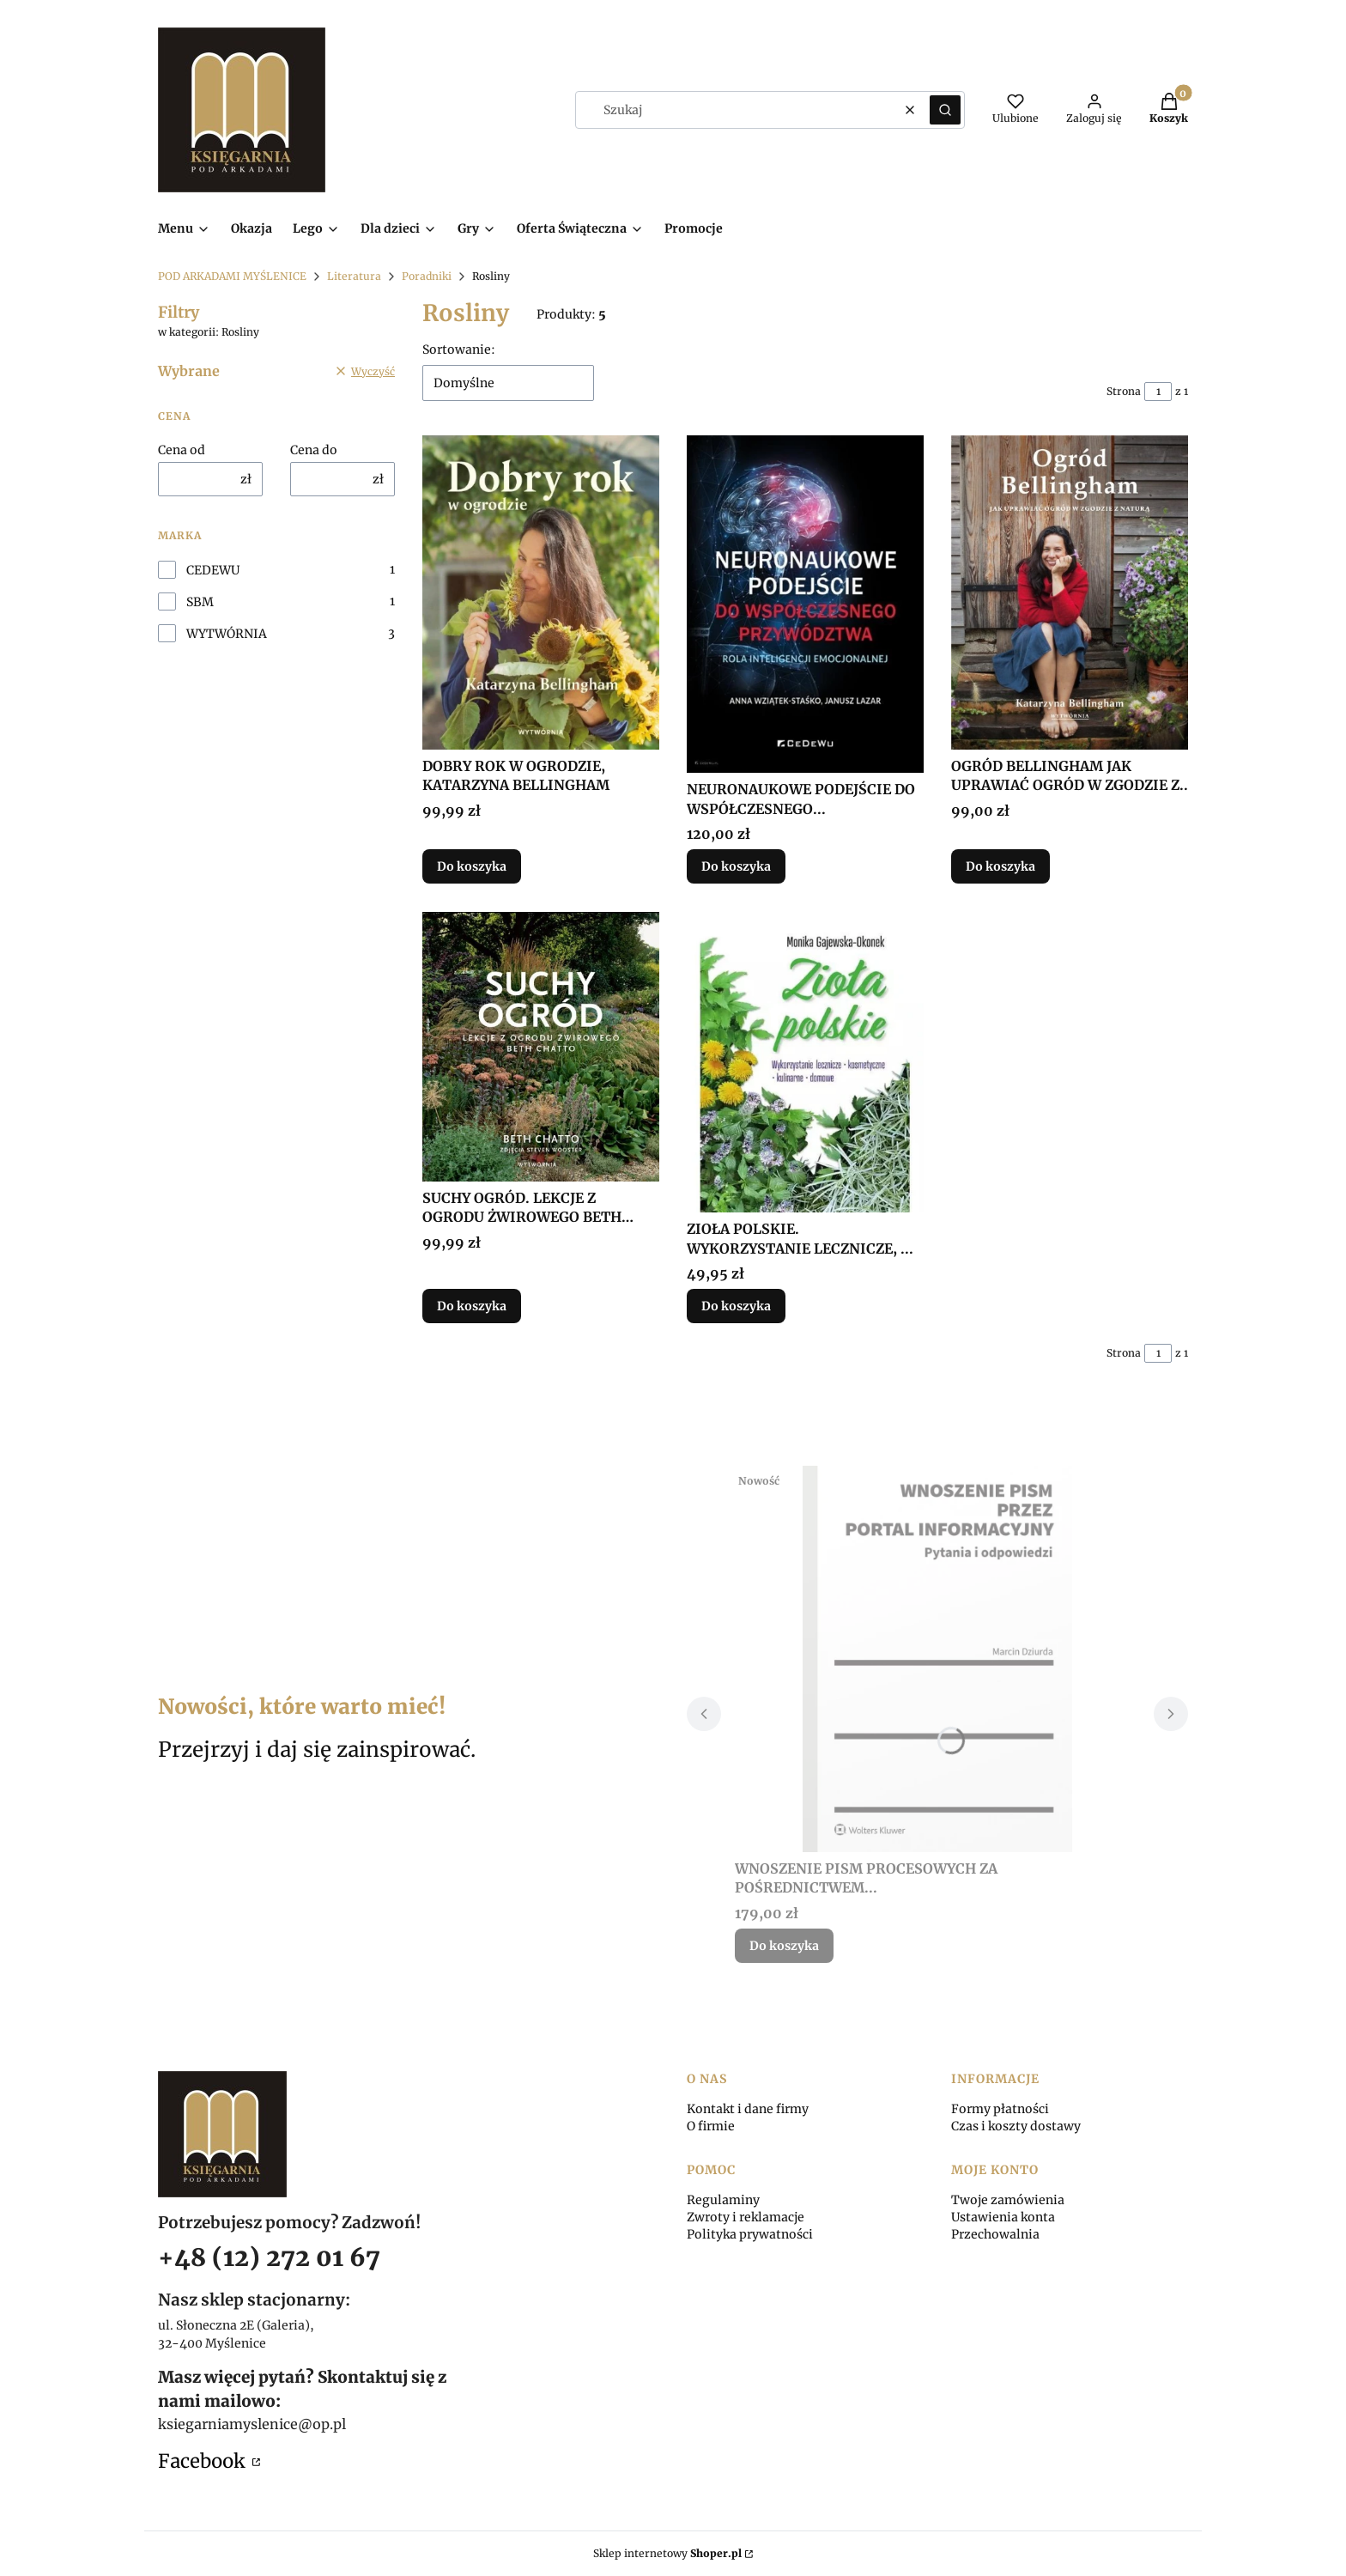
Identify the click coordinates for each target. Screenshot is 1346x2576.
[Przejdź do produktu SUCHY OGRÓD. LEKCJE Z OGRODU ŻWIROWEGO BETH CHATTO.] (540, 1047)
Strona (1124, 391)
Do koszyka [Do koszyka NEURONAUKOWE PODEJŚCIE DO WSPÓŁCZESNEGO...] (736, 867)
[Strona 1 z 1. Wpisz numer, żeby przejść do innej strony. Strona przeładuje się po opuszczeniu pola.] (1158, 391)
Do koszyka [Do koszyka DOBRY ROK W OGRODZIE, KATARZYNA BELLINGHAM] (471, 867)
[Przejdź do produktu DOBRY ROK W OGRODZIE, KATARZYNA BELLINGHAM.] (540, 592)
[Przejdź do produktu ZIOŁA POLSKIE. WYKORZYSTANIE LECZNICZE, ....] (805, 1062)
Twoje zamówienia (1007, 2200)
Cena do (313, 450)
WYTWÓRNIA (226, 633)
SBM (200, 602)
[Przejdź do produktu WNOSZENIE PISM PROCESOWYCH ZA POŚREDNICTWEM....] (937, 1659)
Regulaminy (723, 2200)
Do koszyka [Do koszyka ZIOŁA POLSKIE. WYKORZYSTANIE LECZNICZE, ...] (736, 1306)
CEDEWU (212, 570)
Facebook (203, 2461)
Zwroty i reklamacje (745, 2217)
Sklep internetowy (667, 2553)
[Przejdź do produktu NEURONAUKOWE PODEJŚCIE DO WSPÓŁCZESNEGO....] (805, 604)
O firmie (711, 2126)
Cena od (181, 450)
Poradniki (427, 276)
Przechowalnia (995, 2234)
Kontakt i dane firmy (748, 2109)
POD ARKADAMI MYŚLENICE (232, 276)
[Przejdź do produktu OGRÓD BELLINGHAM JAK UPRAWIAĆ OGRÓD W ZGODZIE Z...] (1069, 592)
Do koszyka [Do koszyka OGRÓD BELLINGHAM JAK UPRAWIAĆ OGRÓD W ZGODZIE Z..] (1000, 867)
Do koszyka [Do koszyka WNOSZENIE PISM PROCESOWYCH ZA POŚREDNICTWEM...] (784, 1945)
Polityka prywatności (750, 2234)
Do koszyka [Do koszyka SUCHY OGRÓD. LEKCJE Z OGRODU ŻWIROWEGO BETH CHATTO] (471, 1306)
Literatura (354, 276)
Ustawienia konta (1003, 2217)
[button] (945, 110)
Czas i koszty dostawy (1016, 2126)
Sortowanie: (458, 349)
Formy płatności (1000, 2109)
